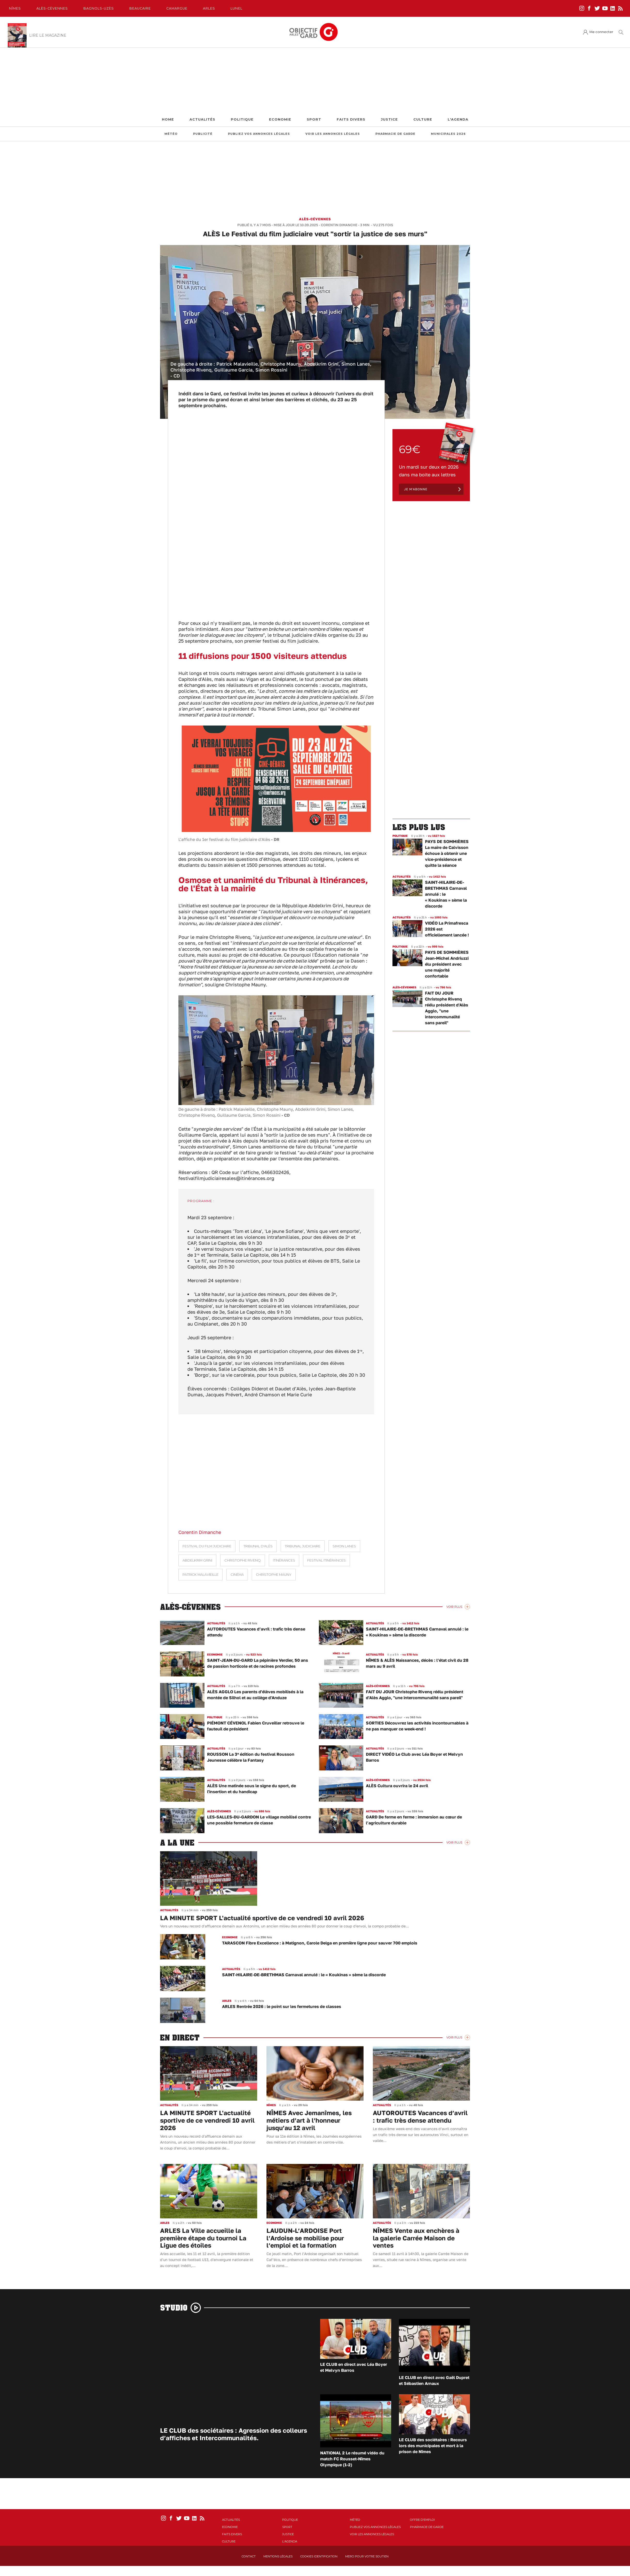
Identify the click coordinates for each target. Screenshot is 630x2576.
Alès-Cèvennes (52, 8)
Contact (249, 2556)
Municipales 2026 (448, 134)
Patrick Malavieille (200, 1575)
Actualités (202, 119)
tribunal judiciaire (302, 1546)
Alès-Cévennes (315, 219)
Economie (280, 119)
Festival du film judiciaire (207, 1546)
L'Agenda (458, 119)
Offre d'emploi (422, 2520)
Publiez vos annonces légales (259, 134)
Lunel (236, 8)
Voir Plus (454, 1607)
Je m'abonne (415, 489)
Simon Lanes (344, 1546)
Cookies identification (318, 2556)
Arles (209, 8)
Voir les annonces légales (332, 134)
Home (168, 119)
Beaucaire (140, 8)
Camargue (176, 8)
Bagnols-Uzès (98, 8)
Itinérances (284, 1560)
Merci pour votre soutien (367, 2556)
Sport (314, 119)
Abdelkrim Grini (197, 1560)
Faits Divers (351, 119)
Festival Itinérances (326, 1560)
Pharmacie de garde (395, 134)
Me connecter (601, 32)
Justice (389, 119)
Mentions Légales (278, 2556)
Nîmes (15, 8)
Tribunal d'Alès (258, 1546)
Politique (242, 119)
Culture (422, 119)
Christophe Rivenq (242, 1560)
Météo (171, 134)
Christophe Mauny (274, 1575)
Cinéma (237, 1575)
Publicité (202, 134)
